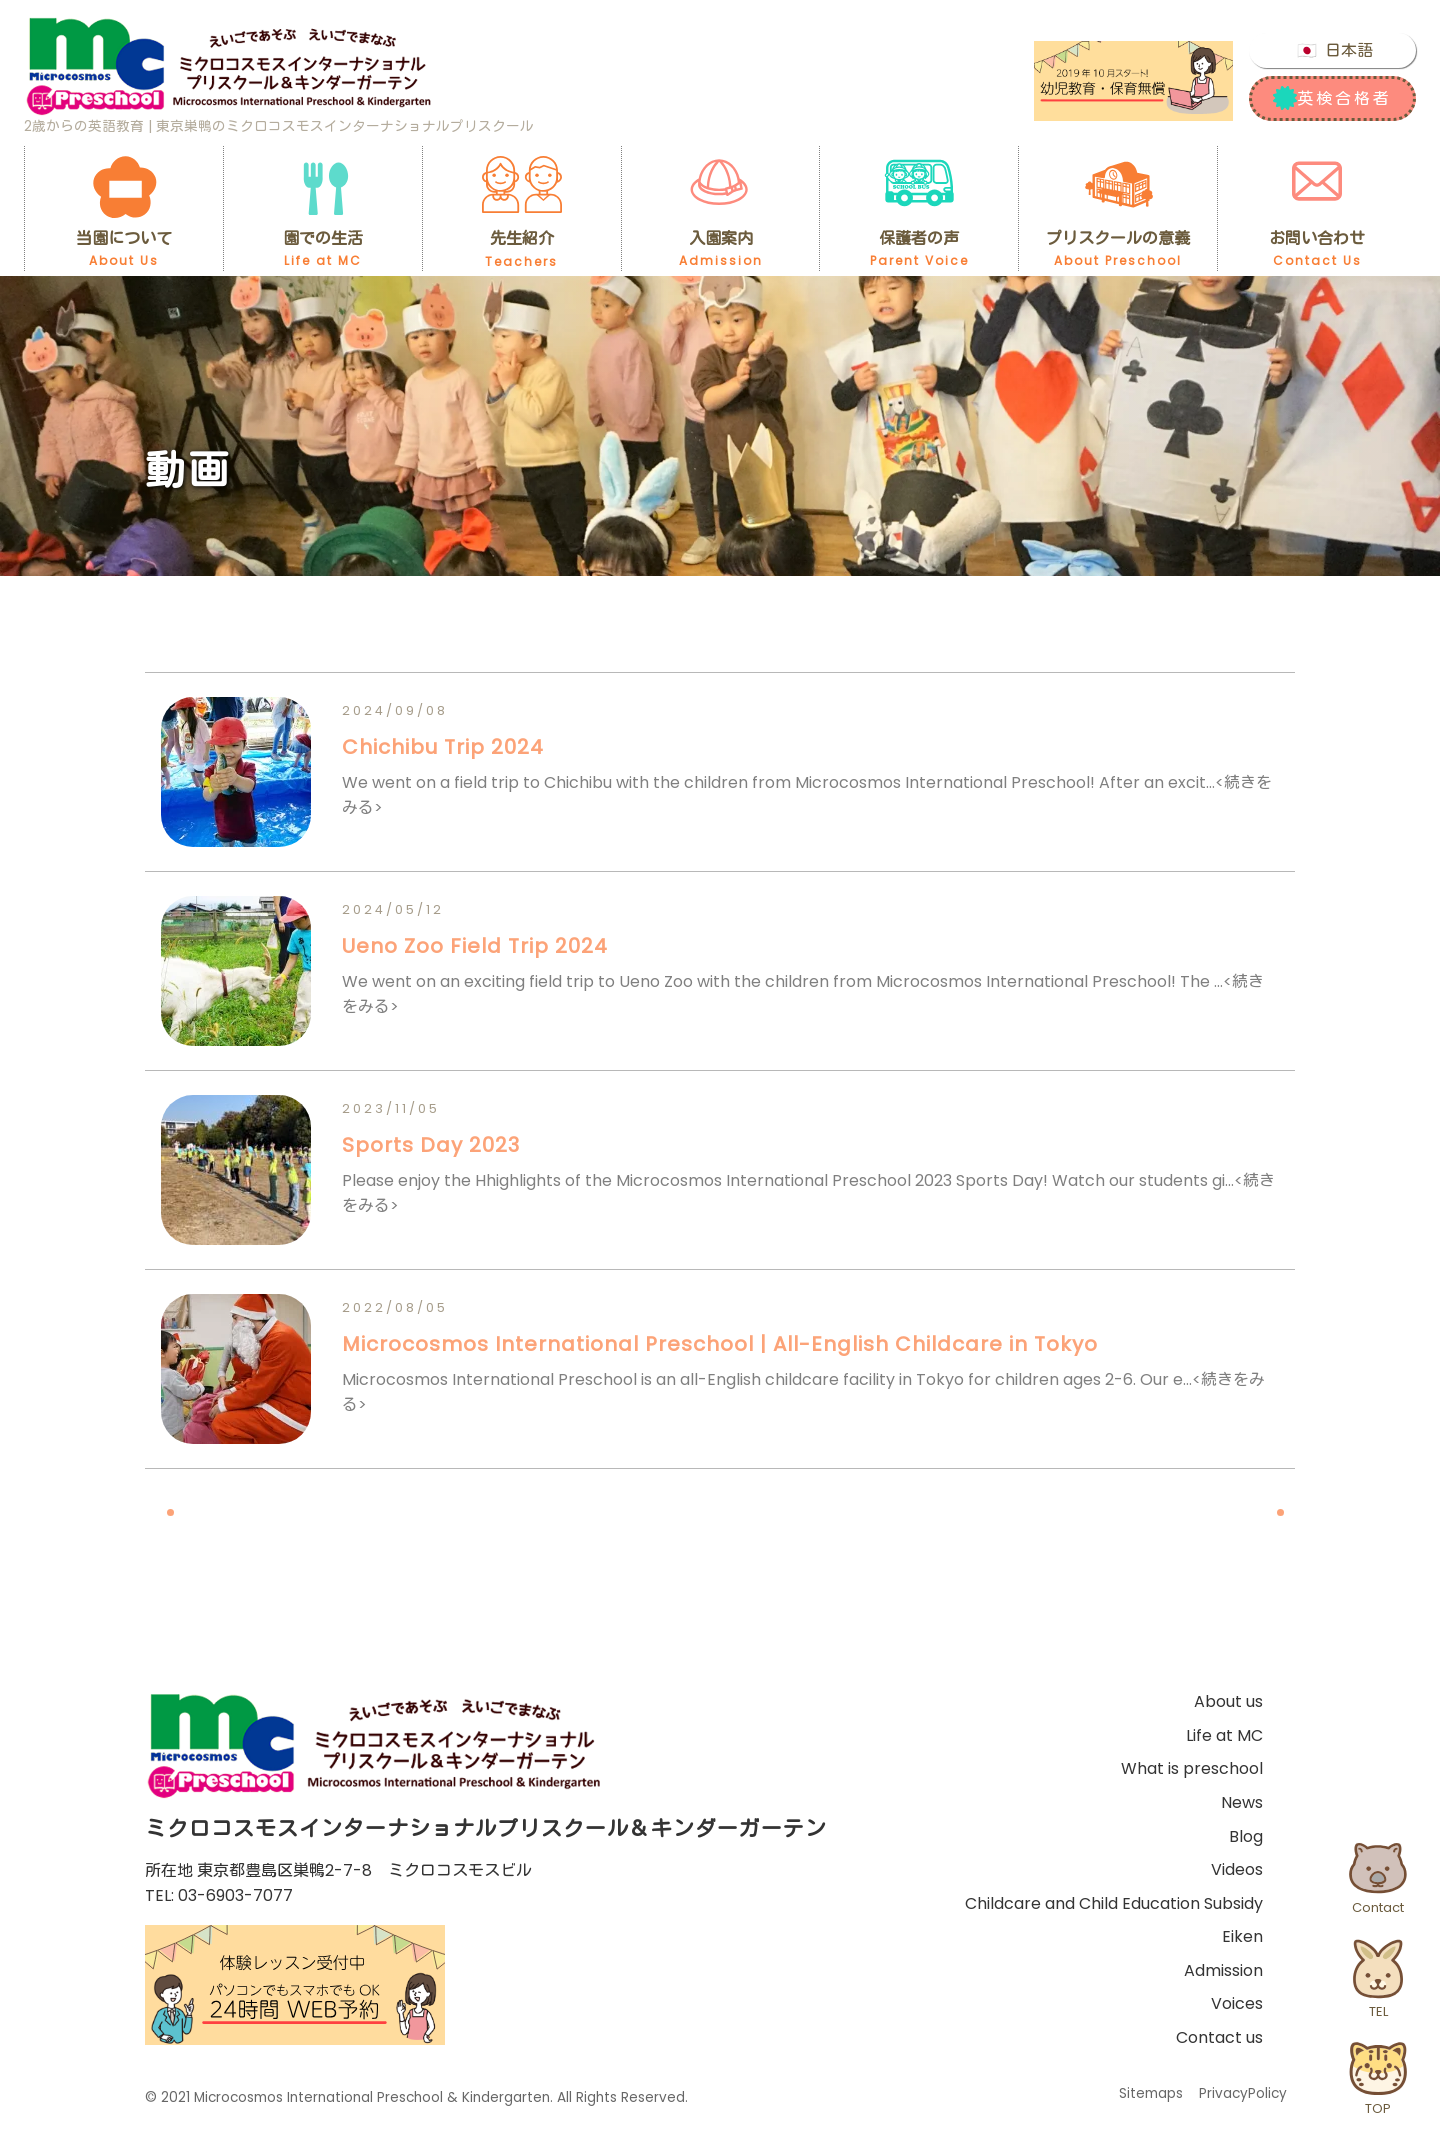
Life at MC (1224, 1735)
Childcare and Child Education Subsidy (1114, 1903)
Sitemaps (1151, 2093)
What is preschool (1192, 1768)
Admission (1223, 1970)
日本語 (1349, 50)
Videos (1237, 1869)
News (1242, 1802)
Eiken (1242, 1936)
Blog (1246, 1836)
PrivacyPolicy (1243, 2093)
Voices (1237, 2003)
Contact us (1219, 2037)
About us (1228, 1701)
